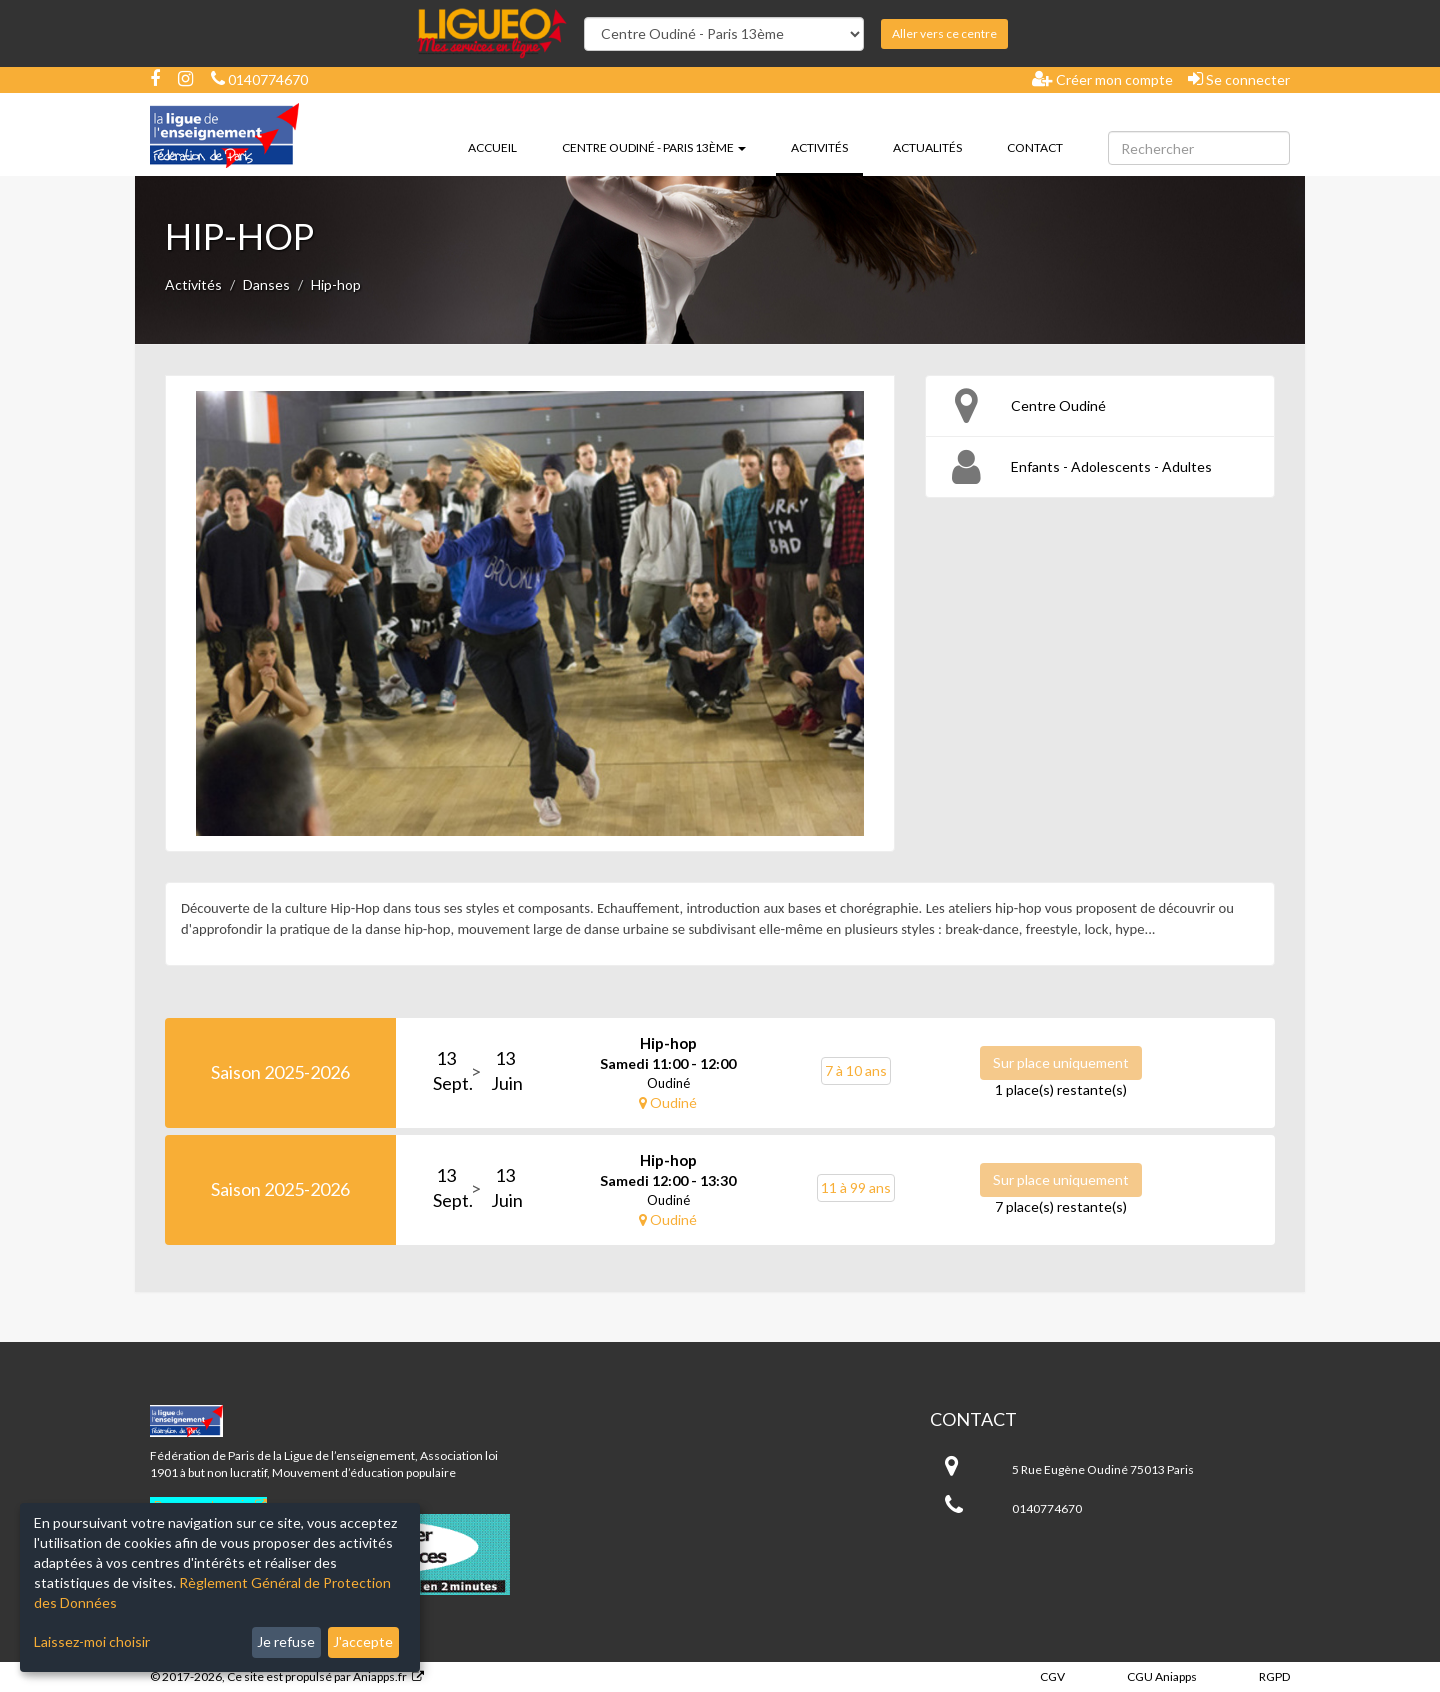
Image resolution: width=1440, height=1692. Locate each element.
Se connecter (1239, 79)
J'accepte (363, 1641)
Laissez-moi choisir (92, 1641)
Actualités (927, 147)
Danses (266, 284)
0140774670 (259, 79)
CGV (1052, 1676)
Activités (827, 146)
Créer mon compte (1102, 79)
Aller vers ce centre (944, 33)
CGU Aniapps (1162, 1676)
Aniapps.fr (380, 1676)
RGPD (1274, 1676)
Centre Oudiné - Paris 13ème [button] (654, 147)
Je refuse (286, 1641)
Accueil (492, 147)
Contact (1035, 147)
